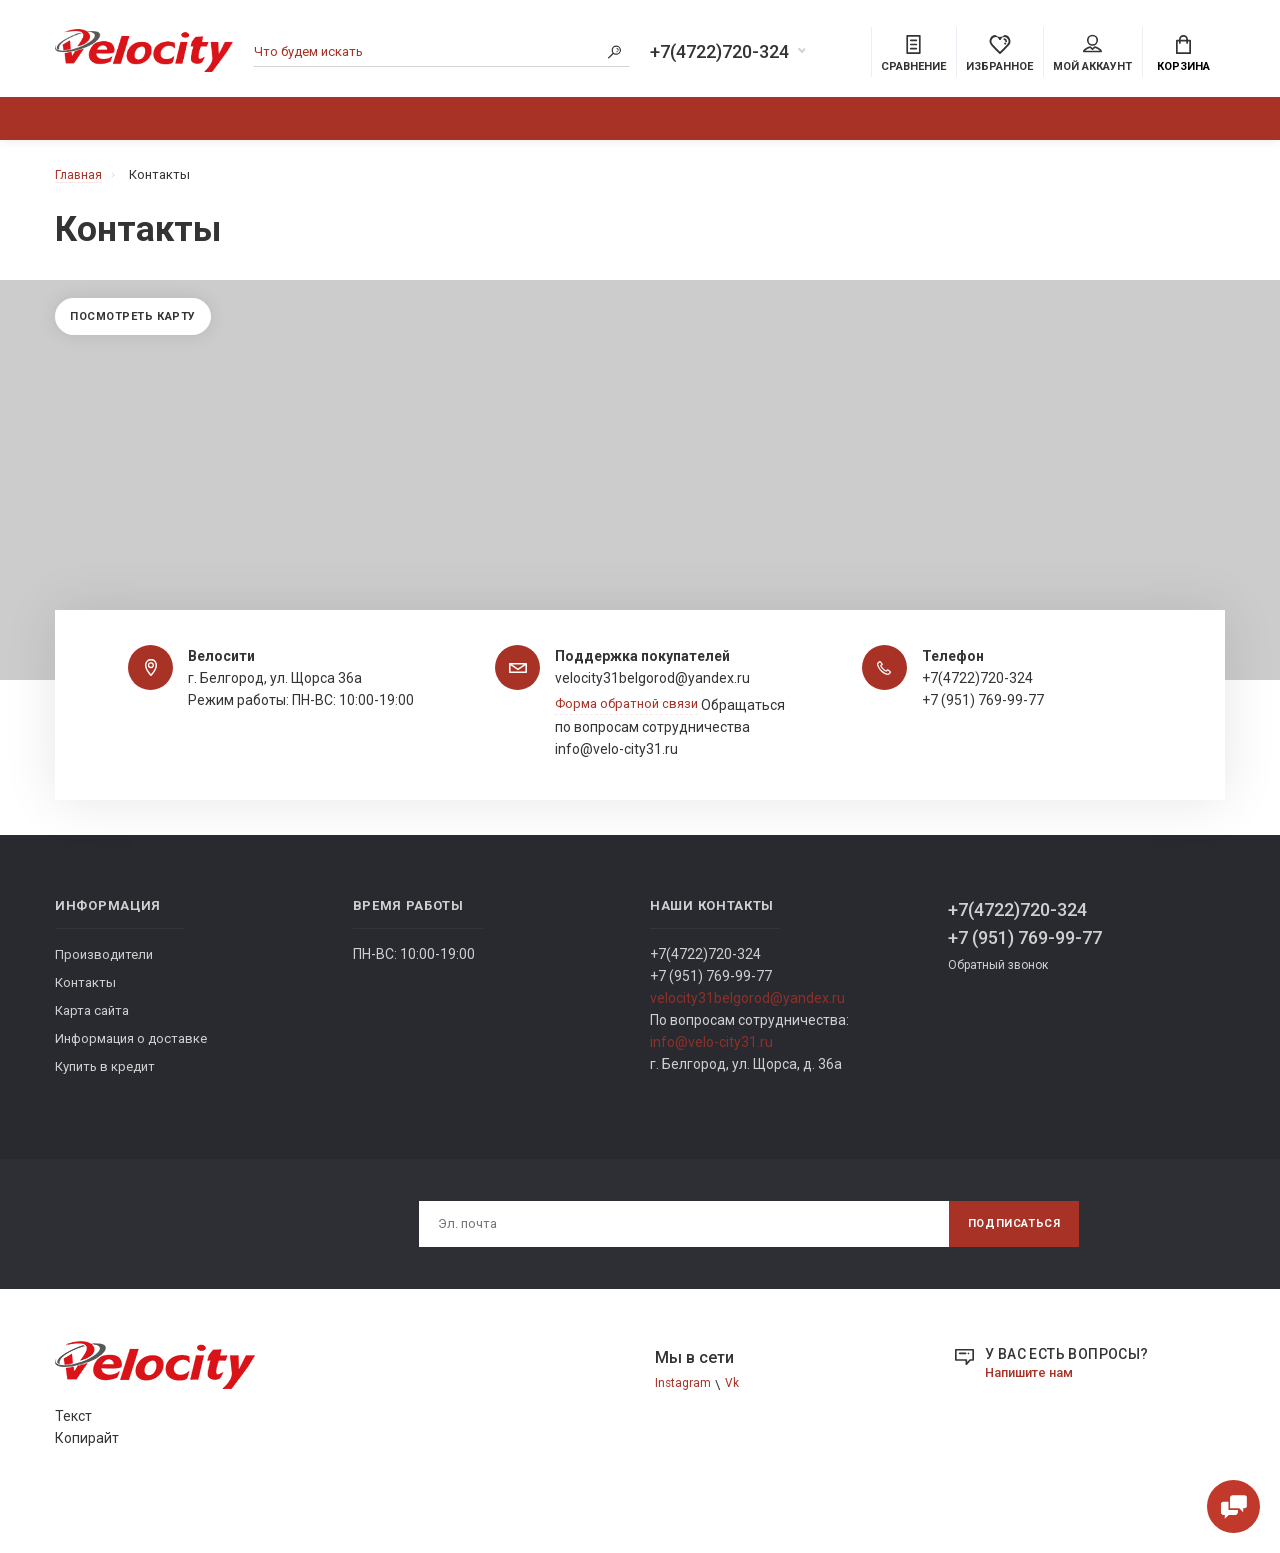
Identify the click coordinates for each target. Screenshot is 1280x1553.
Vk (735, 1420)
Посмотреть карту (141, 329)
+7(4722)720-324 (719, 54)
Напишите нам (1034, 1408)
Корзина (1183, 56)
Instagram (684, 1420)
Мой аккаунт (1092, 56)
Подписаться (1007, 1258)
